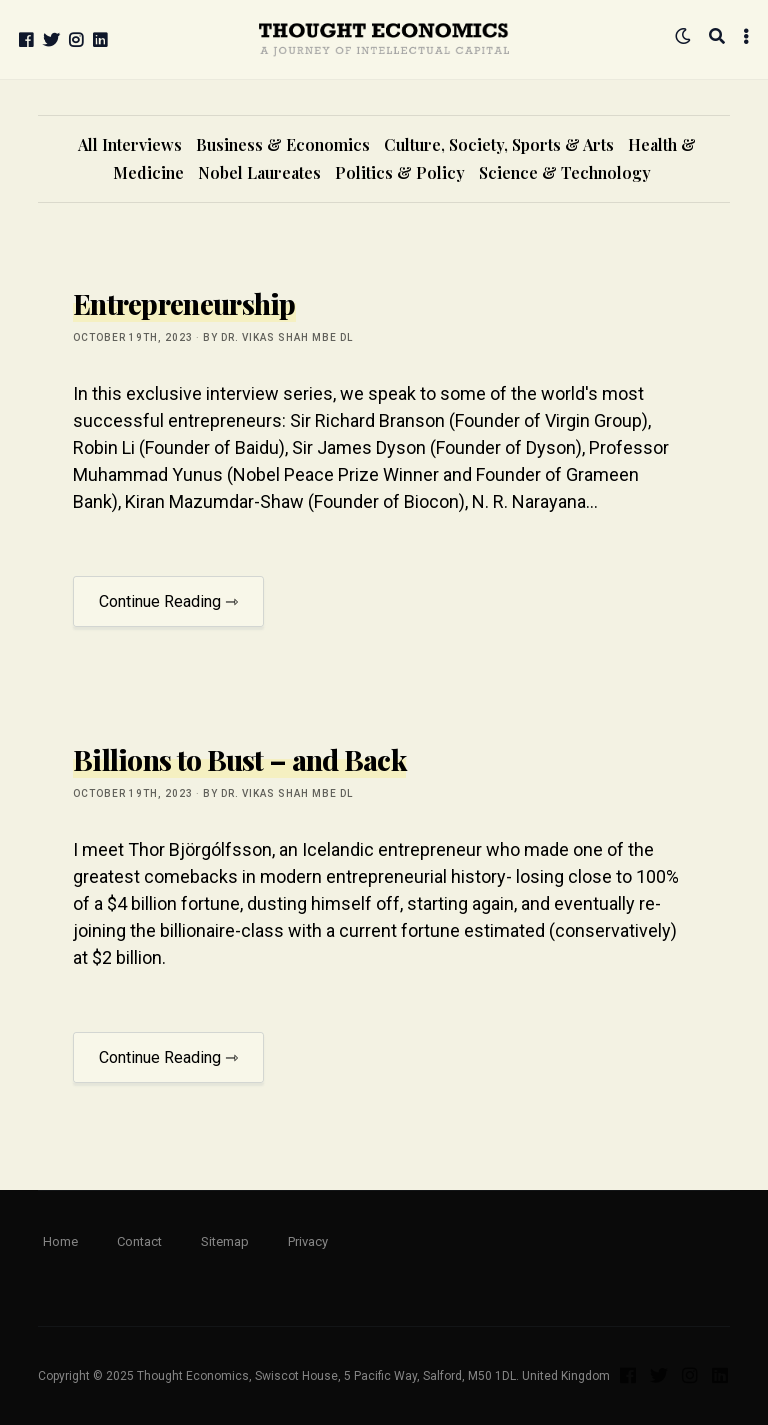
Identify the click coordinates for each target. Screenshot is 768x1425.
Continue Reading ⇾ (168, 601)
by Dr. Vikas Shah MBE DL (278, 337)
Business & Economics (283, 144)
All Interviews (130, 144)
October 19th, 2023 (133, 337)
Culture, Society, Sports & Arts (499, 144)
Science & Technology (565, 172)
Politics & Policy (400, 172)
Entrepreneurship (184, 303)
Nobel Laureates (259, 172)
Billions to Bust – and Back (239, 759)
